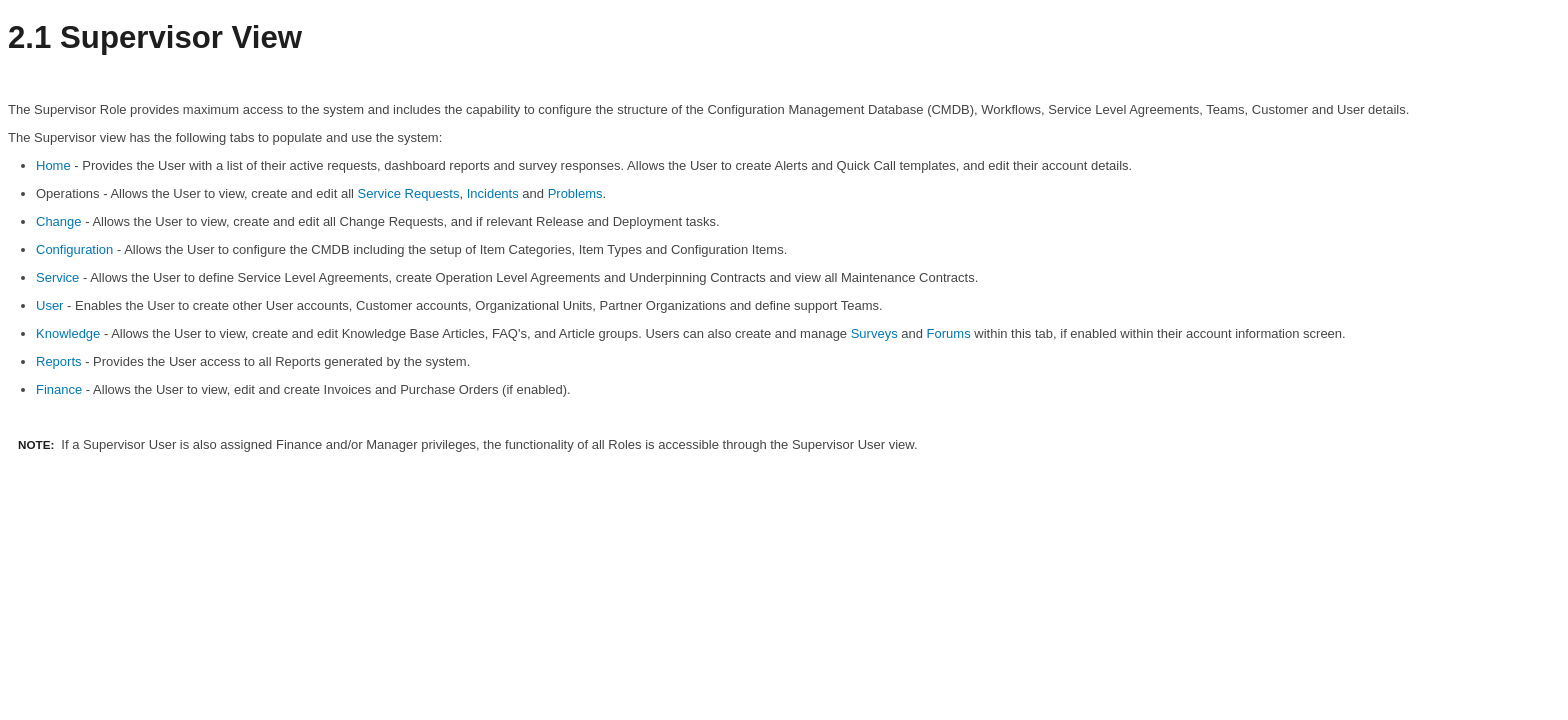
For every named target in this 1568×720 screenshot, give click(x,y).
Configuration (74, 249)
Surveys (874, 333)
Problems (575, 193)
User (49, 305)
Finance (59, 389)
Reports (59, 361)
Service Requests (409, 193)
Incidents (493, 193)
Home (53, 165)
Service (57, 277)
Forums (949, 333)
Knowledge (68, 333)
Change (59, 221)
